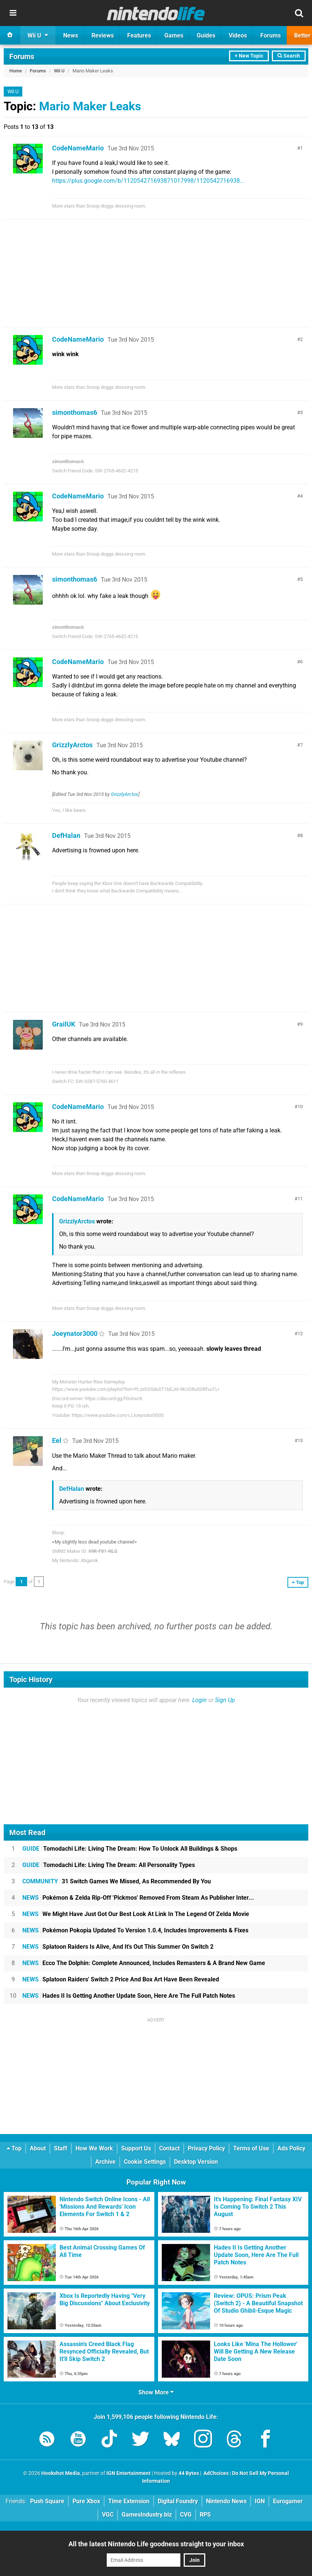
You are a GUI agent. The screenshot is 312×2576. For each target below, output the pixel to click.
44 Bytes (188, 2473)
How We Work (94, 2148)
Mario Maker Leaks (90, 106)
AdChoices (215, 2473)
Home (15, 71)
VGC (107, 2514)
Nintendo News (226, 2501)
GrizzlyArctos (72, 745)
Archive (105, 2161)
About (38, 2148)
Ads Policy (291, 2148)
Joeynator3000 (74, 1333)
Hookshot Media (60, 2473)
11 (300, 1198)
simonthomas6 (74, 412)
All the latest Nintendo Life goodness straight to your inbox (156, 2544)
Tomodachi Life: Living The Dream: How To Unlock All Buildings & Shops (129, 1848)
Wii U (59, 71)
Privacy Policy (206, 2148)
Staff (60, 2148)
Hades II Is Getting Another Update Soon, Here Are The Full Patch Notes (128, 1995)
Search (288, 56)
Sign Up (225, 1700)
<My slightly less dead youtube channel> (94, 1542)
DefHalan (66, 835)
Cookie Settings (145, 2161)
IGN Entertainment (128, 2473)
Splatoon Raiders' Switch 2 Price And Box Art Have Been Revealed (120, 1979)
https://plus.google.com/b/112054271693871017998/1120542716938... (148, 180)
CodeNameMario (78, 148)
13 (300, 1440)
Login (199, 1700)
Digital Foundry (178, 2501)
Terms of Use (251, 2148)
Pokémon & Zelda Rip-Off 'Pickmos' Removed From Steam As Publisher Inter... (138, 1897)
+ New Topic (249, 56)
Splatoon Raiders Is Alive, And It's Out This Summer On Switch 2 (117, 1946)
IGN (260, 2501)
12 (300, 1333)
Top (14, 2148)
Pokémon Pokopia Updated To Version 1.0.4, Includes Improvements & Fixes (135, 1930)
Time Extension (128, 2501)
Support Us (136, 2148)
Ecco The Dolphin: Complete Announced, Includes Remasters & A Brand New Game (143, 1963)
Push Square (47, 2501)
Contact (169, 2148)
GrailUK (63, 1024)
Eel (56, 1440)
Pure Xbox (86, 2501)
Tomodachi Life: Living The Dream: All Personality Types (108, 1864)
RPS (205, 2514)
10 (300, 1106)
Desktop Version (196, 2161)
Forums (21, 56)
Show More (156, 2392)
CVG (186, 2514)
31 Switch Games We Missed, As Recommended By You (116, 1881)
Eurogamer (288, 2501)
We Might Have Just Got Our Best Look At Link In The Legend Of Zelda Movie (135, 1914)
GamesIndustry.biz (147, 2514)
